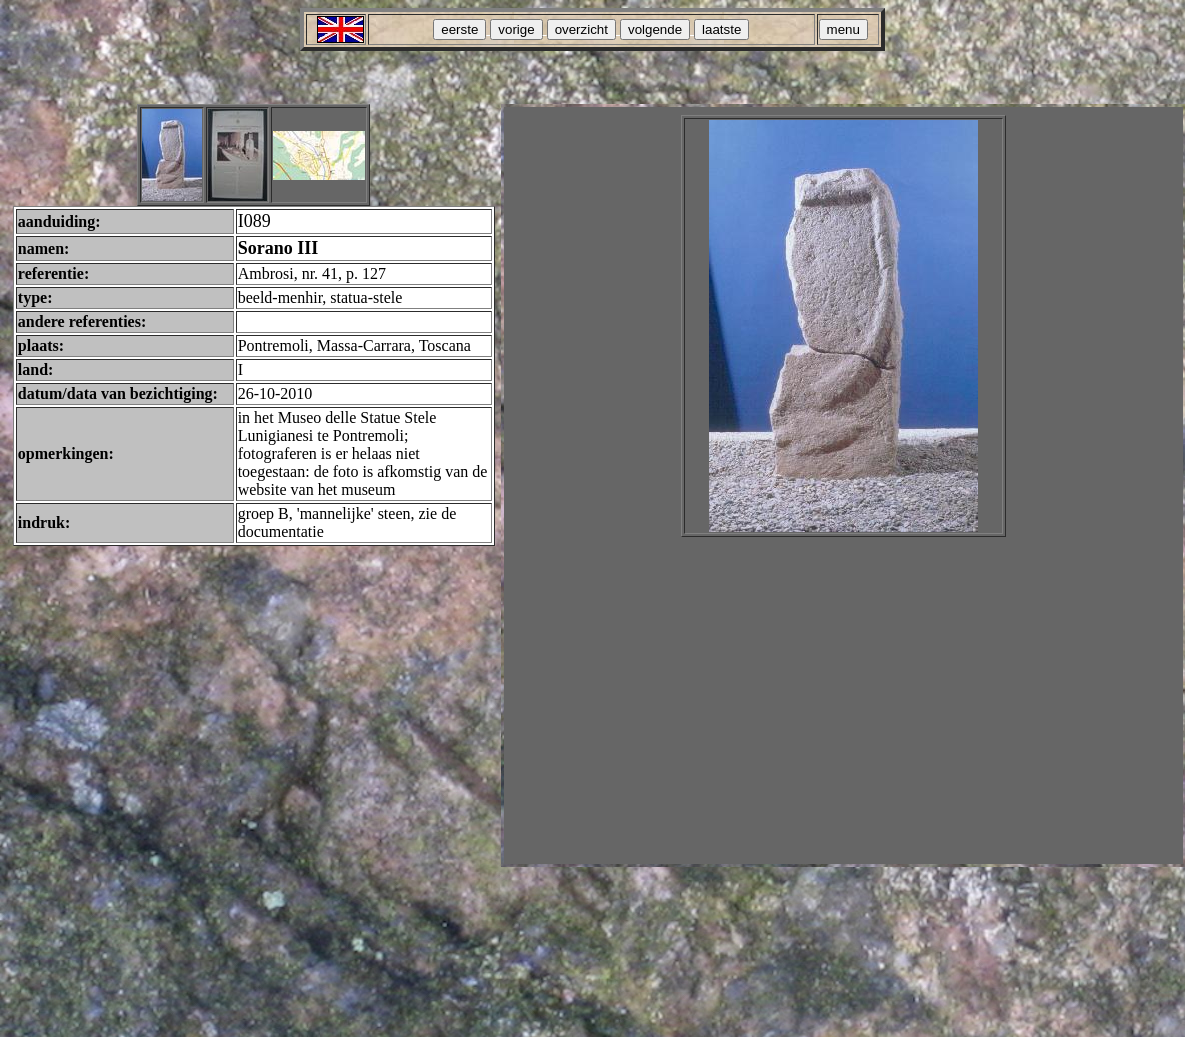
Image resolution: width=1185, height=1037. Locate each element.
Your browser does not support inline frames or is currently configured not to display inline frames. (843, 485)
